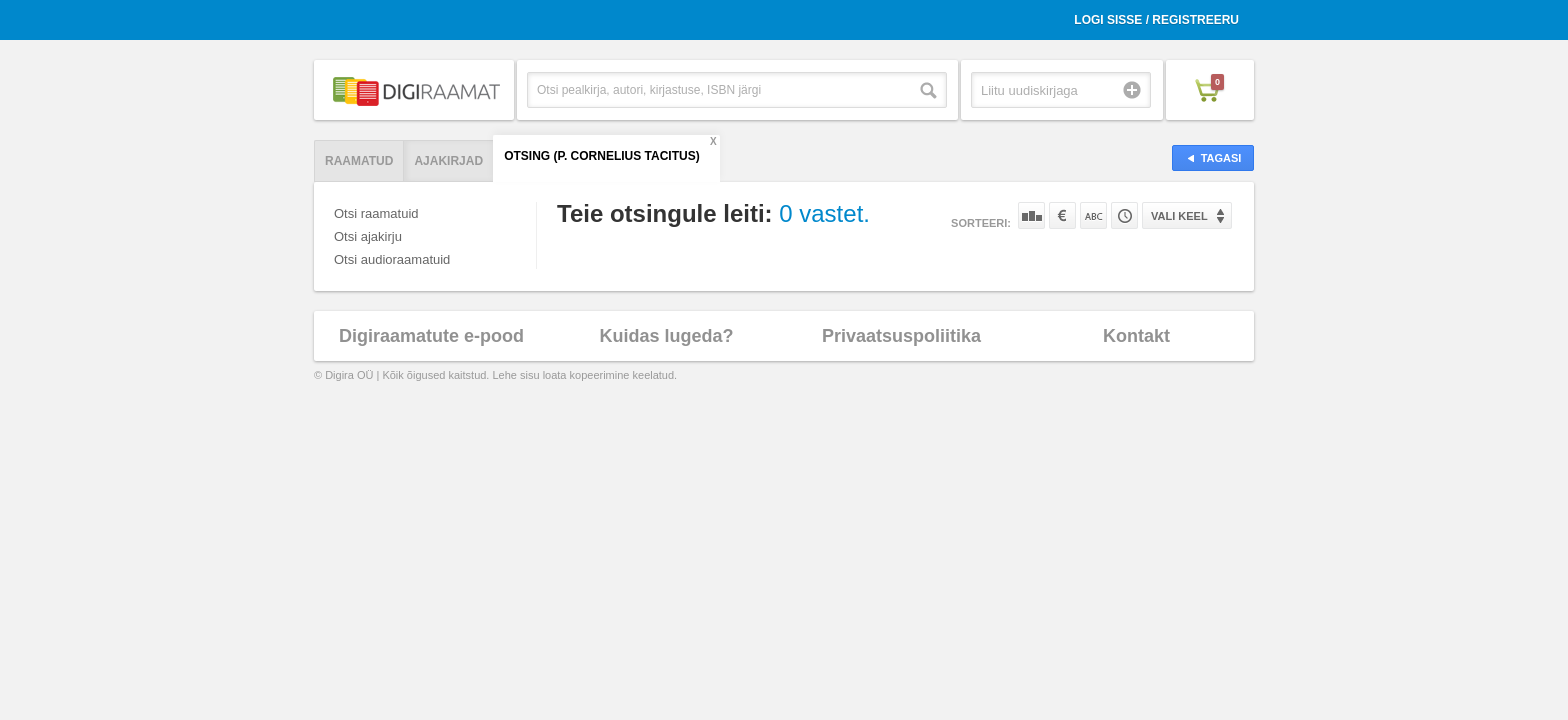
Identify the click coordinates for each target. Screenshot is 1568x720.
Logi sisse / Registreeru (1156, 20)
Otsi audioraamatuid (392, 259)
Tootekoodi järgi (1124, 215)
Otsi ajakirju (368, 236)
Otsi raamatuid (376, 213)
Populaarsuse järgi (1031, 215)
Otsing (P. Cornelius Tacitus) (602, 156)
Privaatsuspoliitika (901, 336)
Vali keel (1179, 216)
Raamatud (359, 161)
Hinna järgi (1062, 215)
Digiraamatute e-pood (431, 336)
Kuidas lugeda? (666, 336)
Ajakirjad (448, 161)
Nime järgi (1093, 215)
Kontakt (1136, 336)
